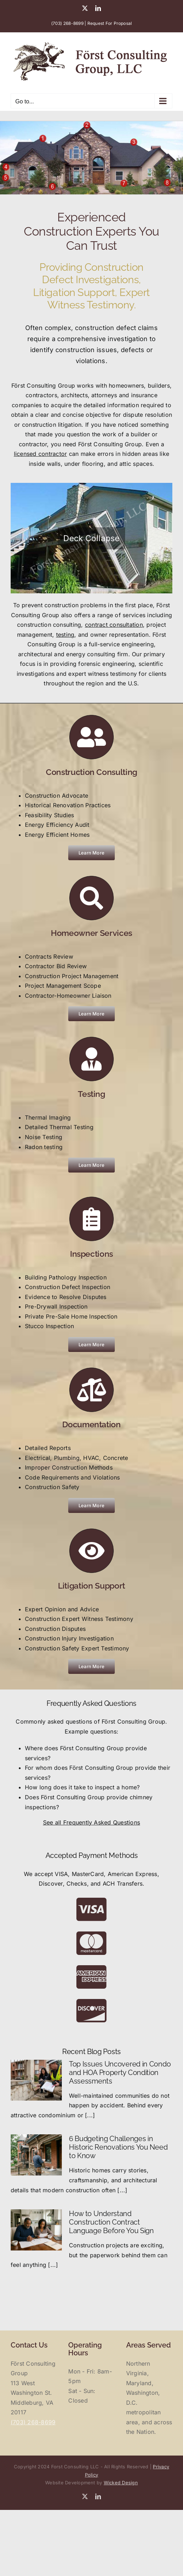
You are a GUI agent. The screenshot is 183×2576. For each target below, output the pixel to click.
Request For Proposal (109, 23)
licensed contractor (40, 453)
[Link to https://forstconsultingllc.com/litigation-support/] (91, 1551)
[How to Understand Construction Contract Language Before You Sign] (36, 2230)
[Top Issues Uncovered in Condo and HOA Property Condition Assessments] (36, 2080)
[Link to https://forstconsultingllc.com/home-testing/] (91, 1059)
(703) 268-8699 (67, 23)
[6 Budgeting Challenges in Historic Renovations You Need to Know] (36, 2155)
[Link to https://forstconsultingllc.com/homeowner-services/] (91, 898)
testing (65, 634)
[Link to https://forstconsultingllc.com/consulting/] (91, 737)
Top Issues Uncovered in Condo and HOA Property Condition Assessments (120, 2072)
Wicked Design (121, 2482)
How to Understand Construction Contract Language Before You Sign (111, 2222)
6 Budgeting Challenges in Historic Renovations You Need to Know (118, 2147)
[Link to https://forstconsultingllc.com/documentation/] (91, 1390)
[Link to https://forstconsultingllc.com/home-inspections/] (91, 1219)
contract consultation (114, 624)
